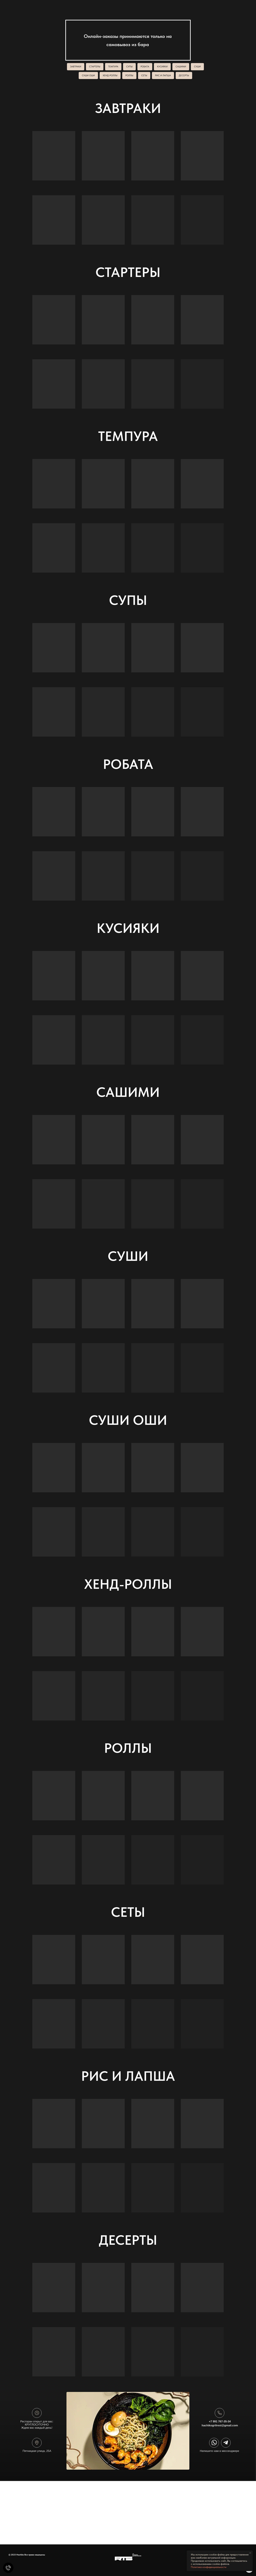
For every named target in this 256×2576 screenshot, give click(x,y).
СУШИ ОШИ (88, 75)
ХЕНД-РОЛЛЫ (110, 75)
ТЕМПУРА (113, 66)
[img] (37, 2442)
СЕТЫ (144, 75)
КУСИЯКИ (162, 66)
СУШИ (197, 66)
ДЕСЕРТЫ (184, 75)
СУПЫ (129, 66)
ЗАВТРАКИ (75, 66)
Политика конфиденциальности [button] (208, 2567)
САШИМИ (181, 66)
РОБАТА (145, 66)
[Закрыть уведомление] (250, 2553)
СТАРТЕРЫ (94, 66)
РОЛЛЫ (129, 75)
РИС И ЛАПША (163, 75)
